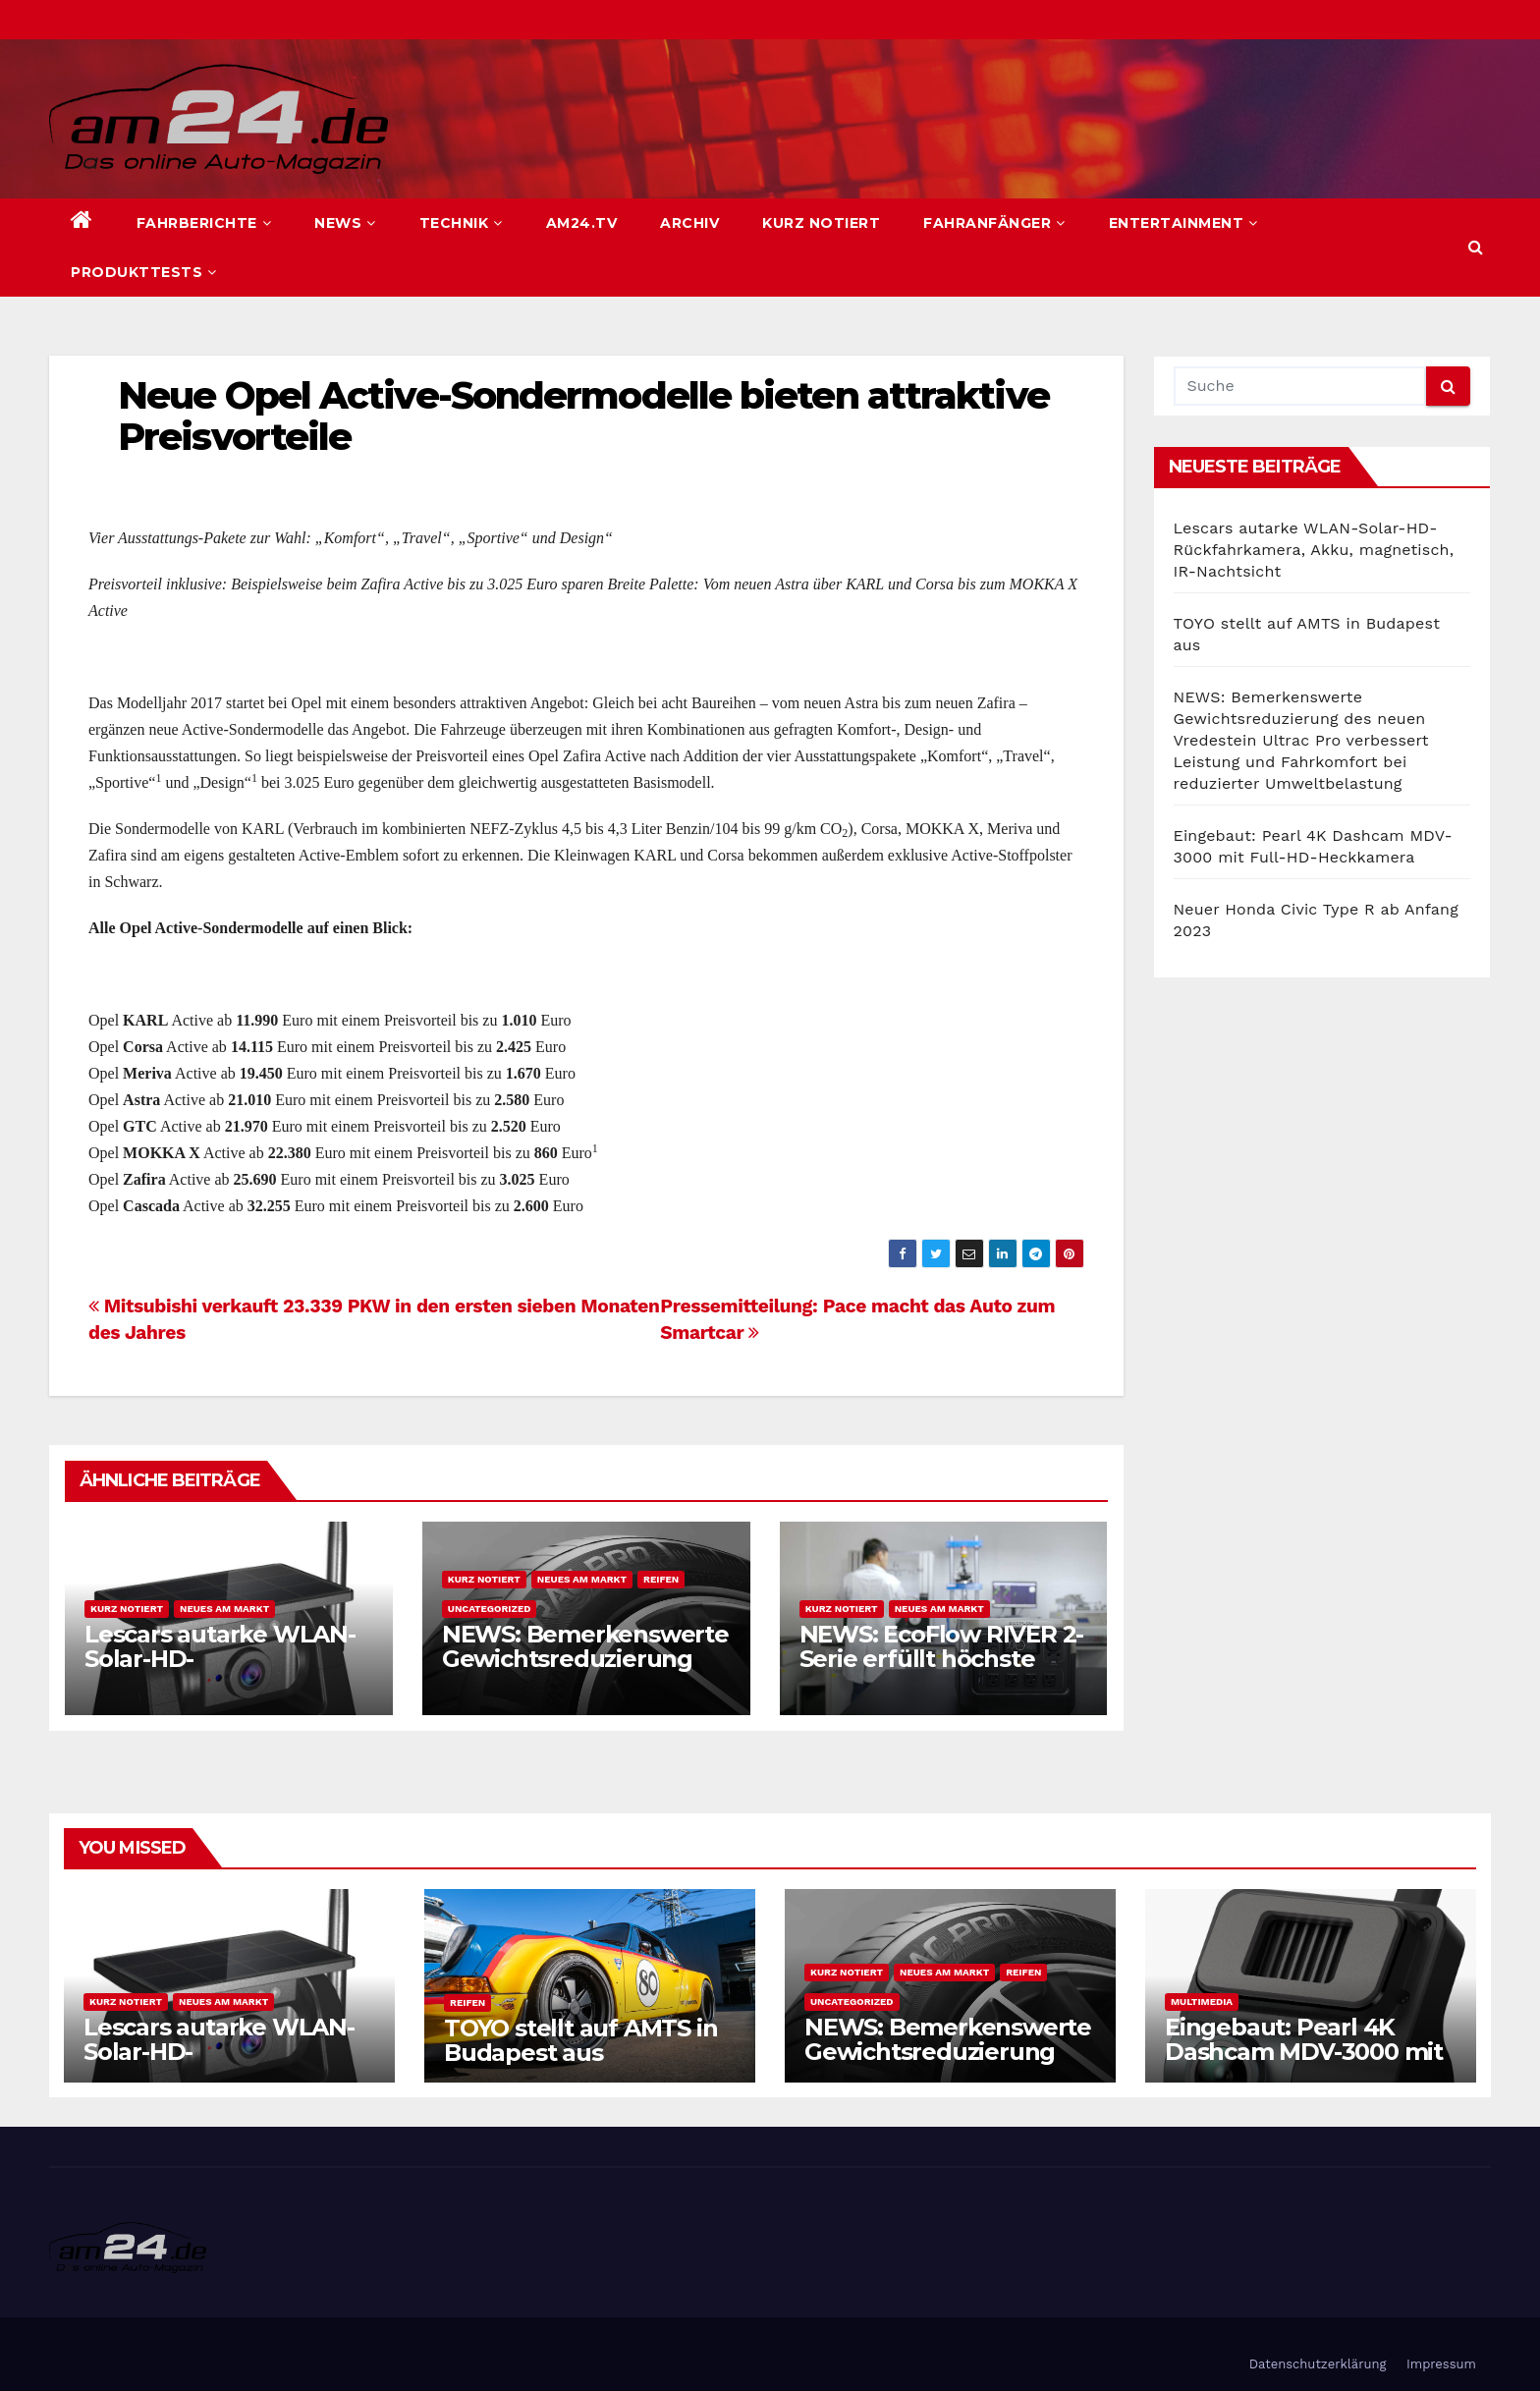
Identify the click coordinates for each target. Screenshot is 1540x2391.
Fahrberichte (204, 223)
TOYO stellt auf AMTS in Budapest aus (580, 2040)
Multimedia (1202, 2001)
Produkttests (144, 272)
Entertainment (1183, 223)
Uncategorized (489, 1608)
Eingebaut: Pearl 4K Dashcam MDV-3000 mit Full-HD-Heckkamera (1304, 2051)
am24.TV (582, 223)
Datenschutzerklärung (1318, 2364)
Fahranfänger (994, 223)
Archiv (689, 223)
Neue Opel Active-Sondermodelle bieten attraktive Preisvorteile (583, 416)
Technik (461, 223)
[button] (1475, 247)
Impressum (1441, 2364)
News (345, 223)
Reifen (661, 1579)
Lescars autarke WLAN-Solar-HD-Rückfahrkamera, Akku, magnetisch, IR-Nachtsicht (1314, 550)
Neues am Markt (224, 1608)
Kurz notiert (821, 223)
